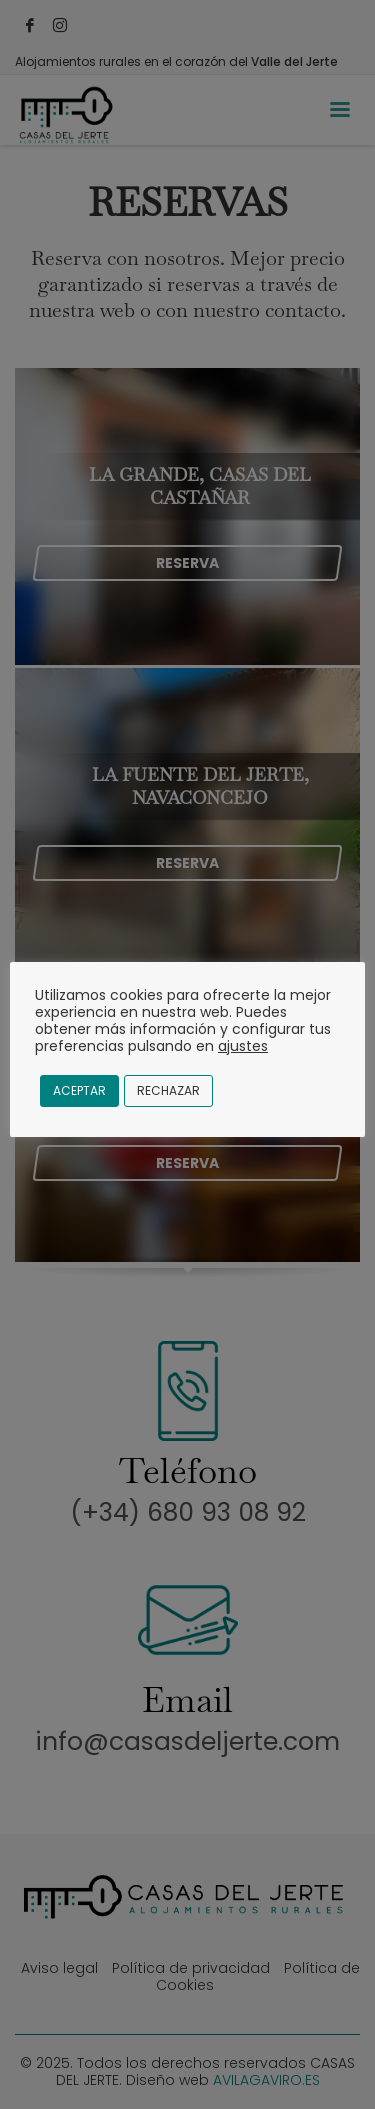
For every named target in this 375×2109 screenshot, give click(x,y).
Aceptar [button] (79, 1090)
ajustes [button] (243, 1046)
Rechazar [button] (168, 1090)
